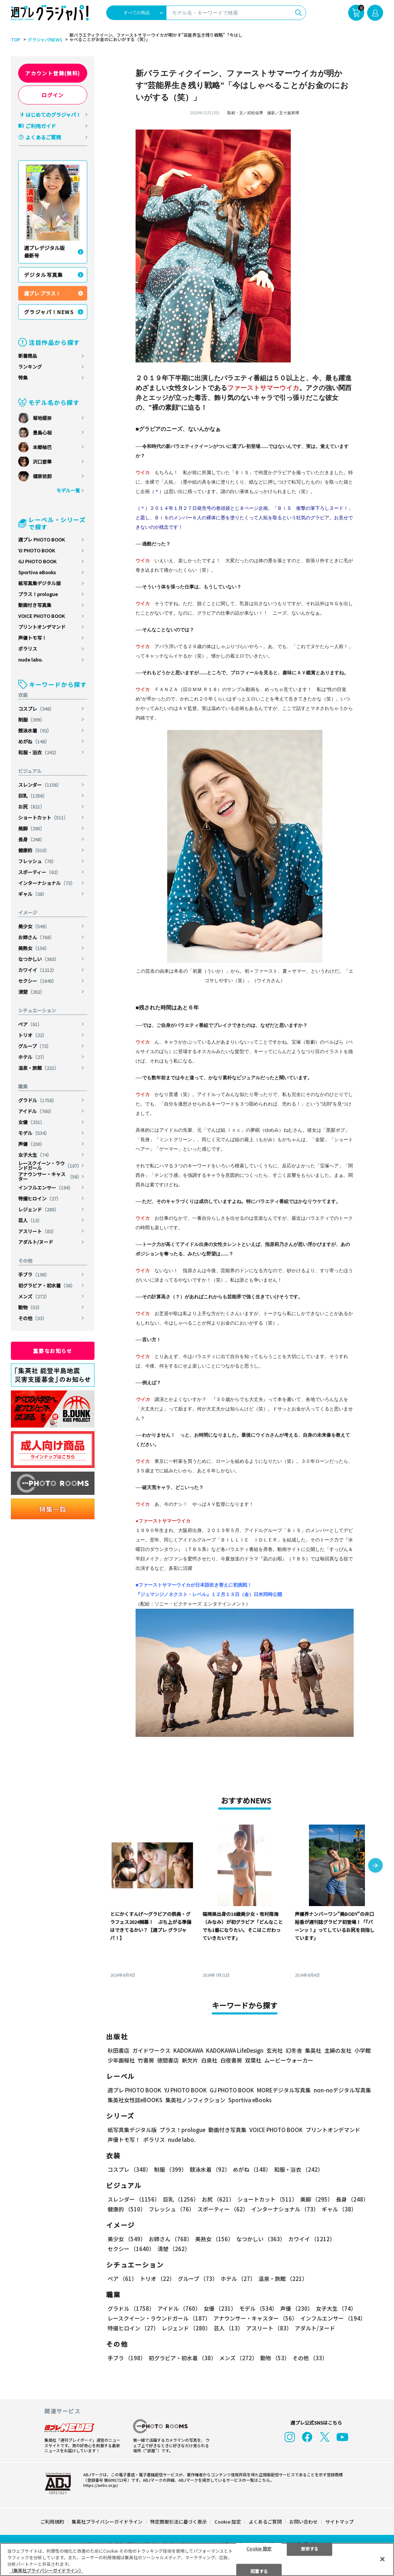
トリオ (32, 1035)
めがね (33, 741)
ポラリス (27, 648)
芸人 (30, 1220)
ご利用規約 (52, 2521)
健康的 (33, 850)
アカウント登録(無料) (52, 73)
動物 (30, 1307)
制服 (31, 719)
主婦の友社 (337, 2050)
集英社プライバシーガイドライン (107, 2521)
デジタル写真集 (43, 274)
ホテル (32, 1056)
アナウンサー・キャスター (50, 1176)
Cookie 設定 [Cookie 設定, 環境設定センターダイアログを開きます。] (259, 2548)
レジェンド (38, 1209)
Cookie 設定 (227, 2521)
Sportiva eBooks (37, 572)
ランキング (30, 366)
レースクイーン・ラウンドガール (50, 1165)
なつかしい (38, 959)
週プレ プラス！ (42, 293)
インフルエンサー (45, 1187)
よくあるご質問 (43, 137)
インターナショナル (46, 883)
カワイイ (37, 970)
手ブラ (33, 1274)
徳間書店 (168, 2060)
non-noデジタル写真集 (342, 2090)
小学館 (362, 2050)
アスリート (37, 1231)
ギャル (32, 893)
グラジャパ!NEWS (45, 39)
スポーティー (39, 872)
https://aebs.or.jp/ (100, 2485)
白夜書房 (231, 2060)
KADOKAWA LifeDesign (235, 2050)
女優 (31, 1122)
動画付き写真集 (34, 605)
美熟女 (33, 948)
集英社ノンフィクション (195, 2100)
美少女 (33, 926)
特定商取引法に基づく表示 (178, 2521)
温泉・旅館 (38, 1067)
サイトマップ (339, 2521)
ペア (30, 1024)
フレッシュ (37, 861)
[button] (375, 1866)
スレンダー (39, 784)
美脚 (31, 828)
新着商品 (27, 355)
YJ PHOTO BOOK (36, 550)
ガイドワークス (151, 2050)
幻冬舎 (294, 2050)
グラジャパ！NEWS (49, 311)
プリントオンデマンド (41, 626)
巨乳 (32, 795)
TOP (15, 39)
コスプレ (36, 708)
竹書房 (146, 2060)
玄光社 (274, 2050)
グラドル (37, 1100)
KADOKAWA (188, 2050)
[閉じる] (382, 2559)
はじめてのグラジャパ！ (53, 115)
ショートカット (43, 817)
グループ (34, 1046)
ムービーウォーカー (288, 2060)
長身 (31, 839)
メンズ (33, 1296)
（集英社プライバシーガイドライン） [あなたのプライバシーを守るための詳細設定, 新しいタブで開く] (46, 2570)
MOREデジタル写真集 (284, 2090)
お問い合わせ (303, 2521)
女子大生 (35, 1154)
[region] (197, 2559)
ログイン (52, 95)
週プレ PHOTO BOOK (41, 539)
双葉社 (253, 2060)
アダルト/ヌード (35, 1241)
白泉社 (209, 2060)
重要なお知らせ (52, 1350)
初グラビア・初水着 (46, 1285)
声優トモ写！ (32, 637)
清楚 (31, 991)
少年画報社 (121, 2060)
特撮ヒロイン (39, 1198)
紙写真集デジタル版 (39, 583)
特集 (23, 377)
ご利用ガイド (40, 126)
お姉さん (36, 937)
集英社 (313, 2050)
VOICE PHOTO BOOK (41, 615)
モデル (33, 1133)
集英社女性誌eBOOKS (135, 2100)
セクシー (37, 980)
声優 (31, 1143)
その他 (32, 1318)
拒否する (309, 2548)
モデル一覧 (68, 490)
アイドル (36, 1111)
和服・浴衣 (38, 752)
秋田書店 (118, 2050)
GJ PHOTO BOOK (37, 561)
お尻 (31, 806)
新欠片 (190, 2060)
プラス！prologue (38, 594)
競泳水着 (35, 730)
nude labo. (30, 659)
